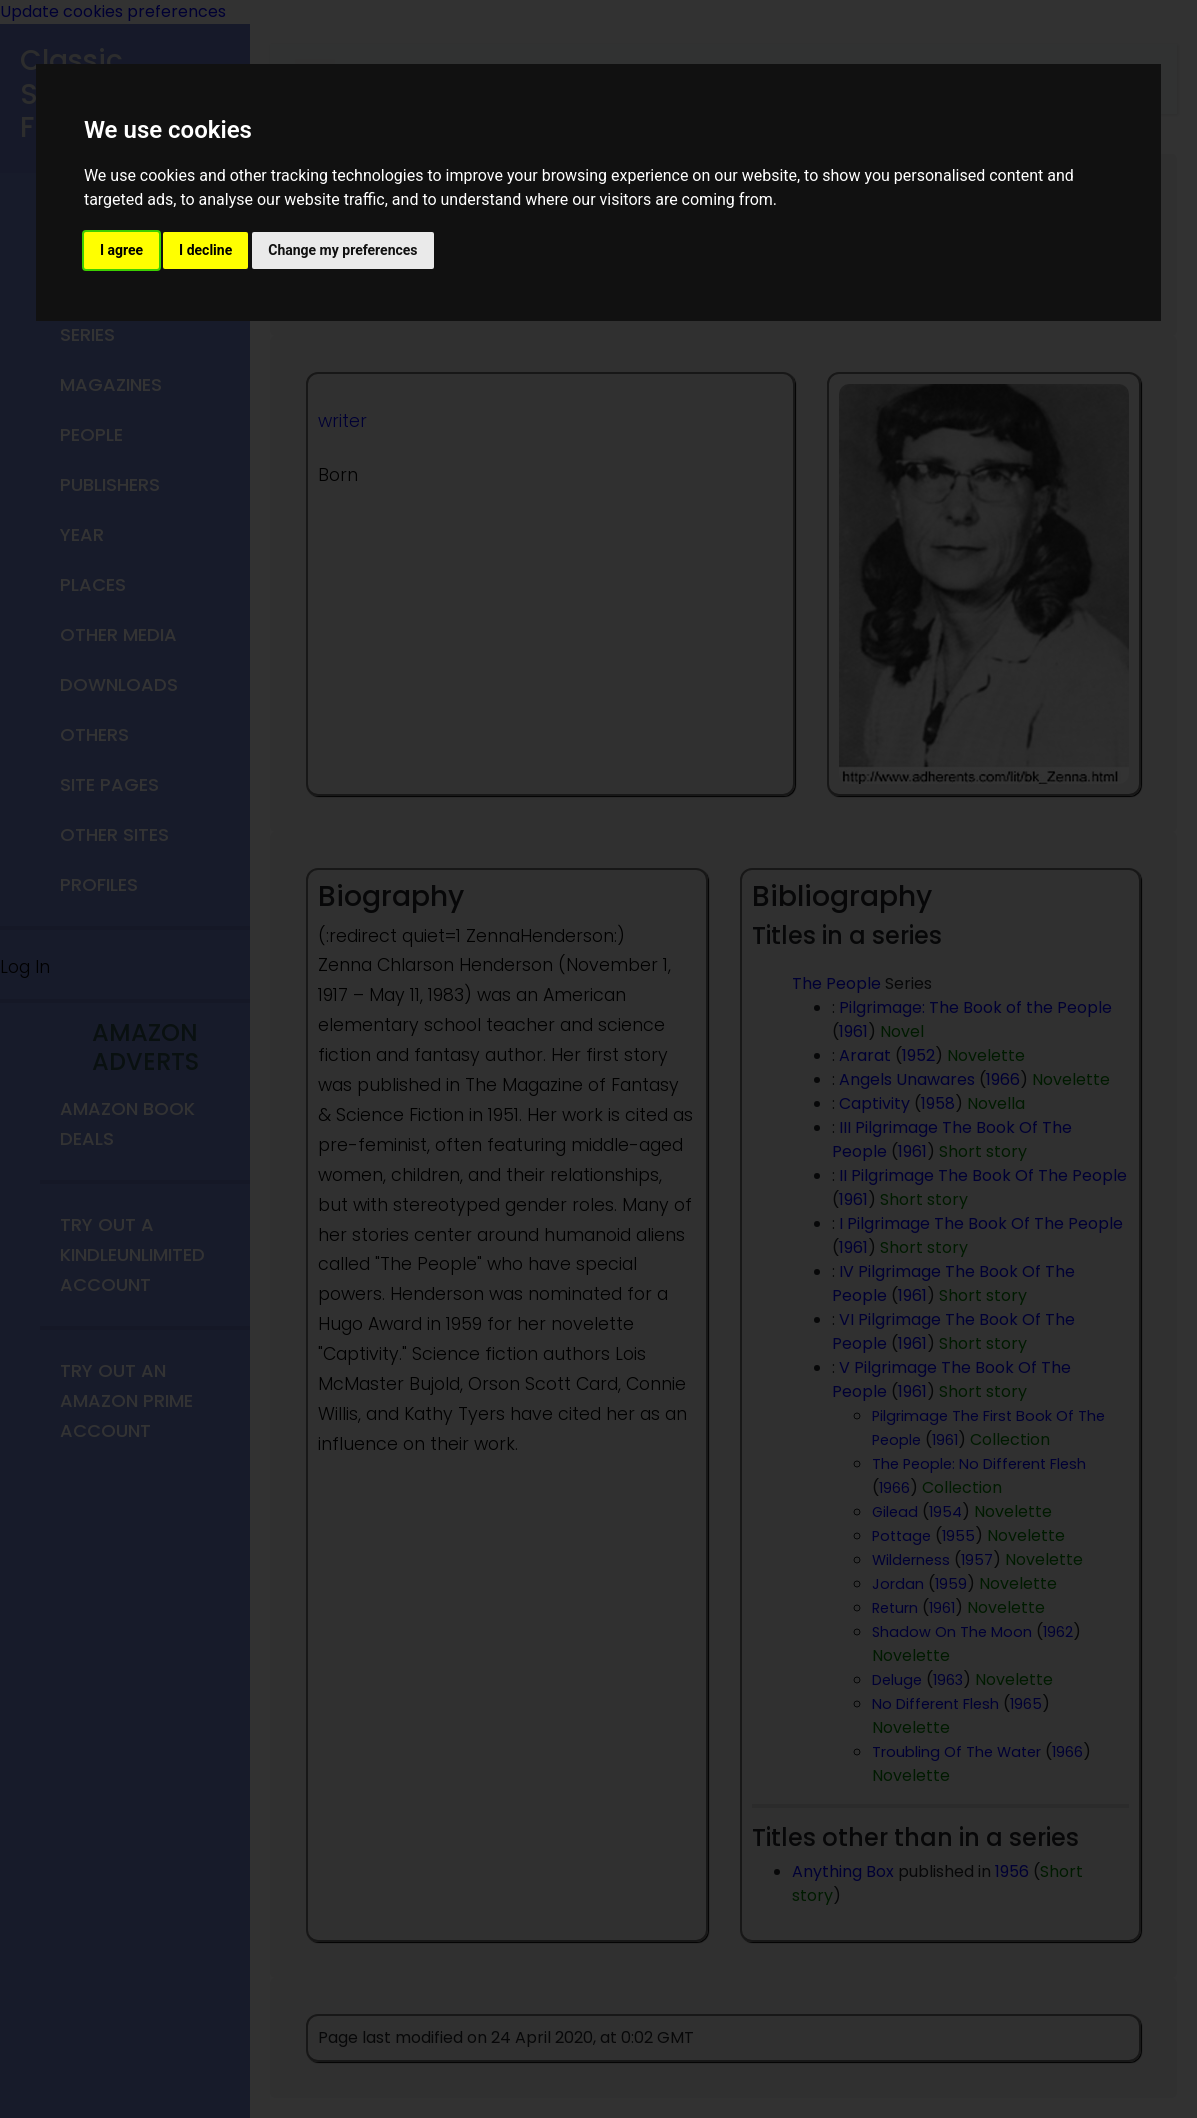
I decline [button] (205, 250)
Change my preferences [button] (342, 250)
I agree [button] (121, 250)
